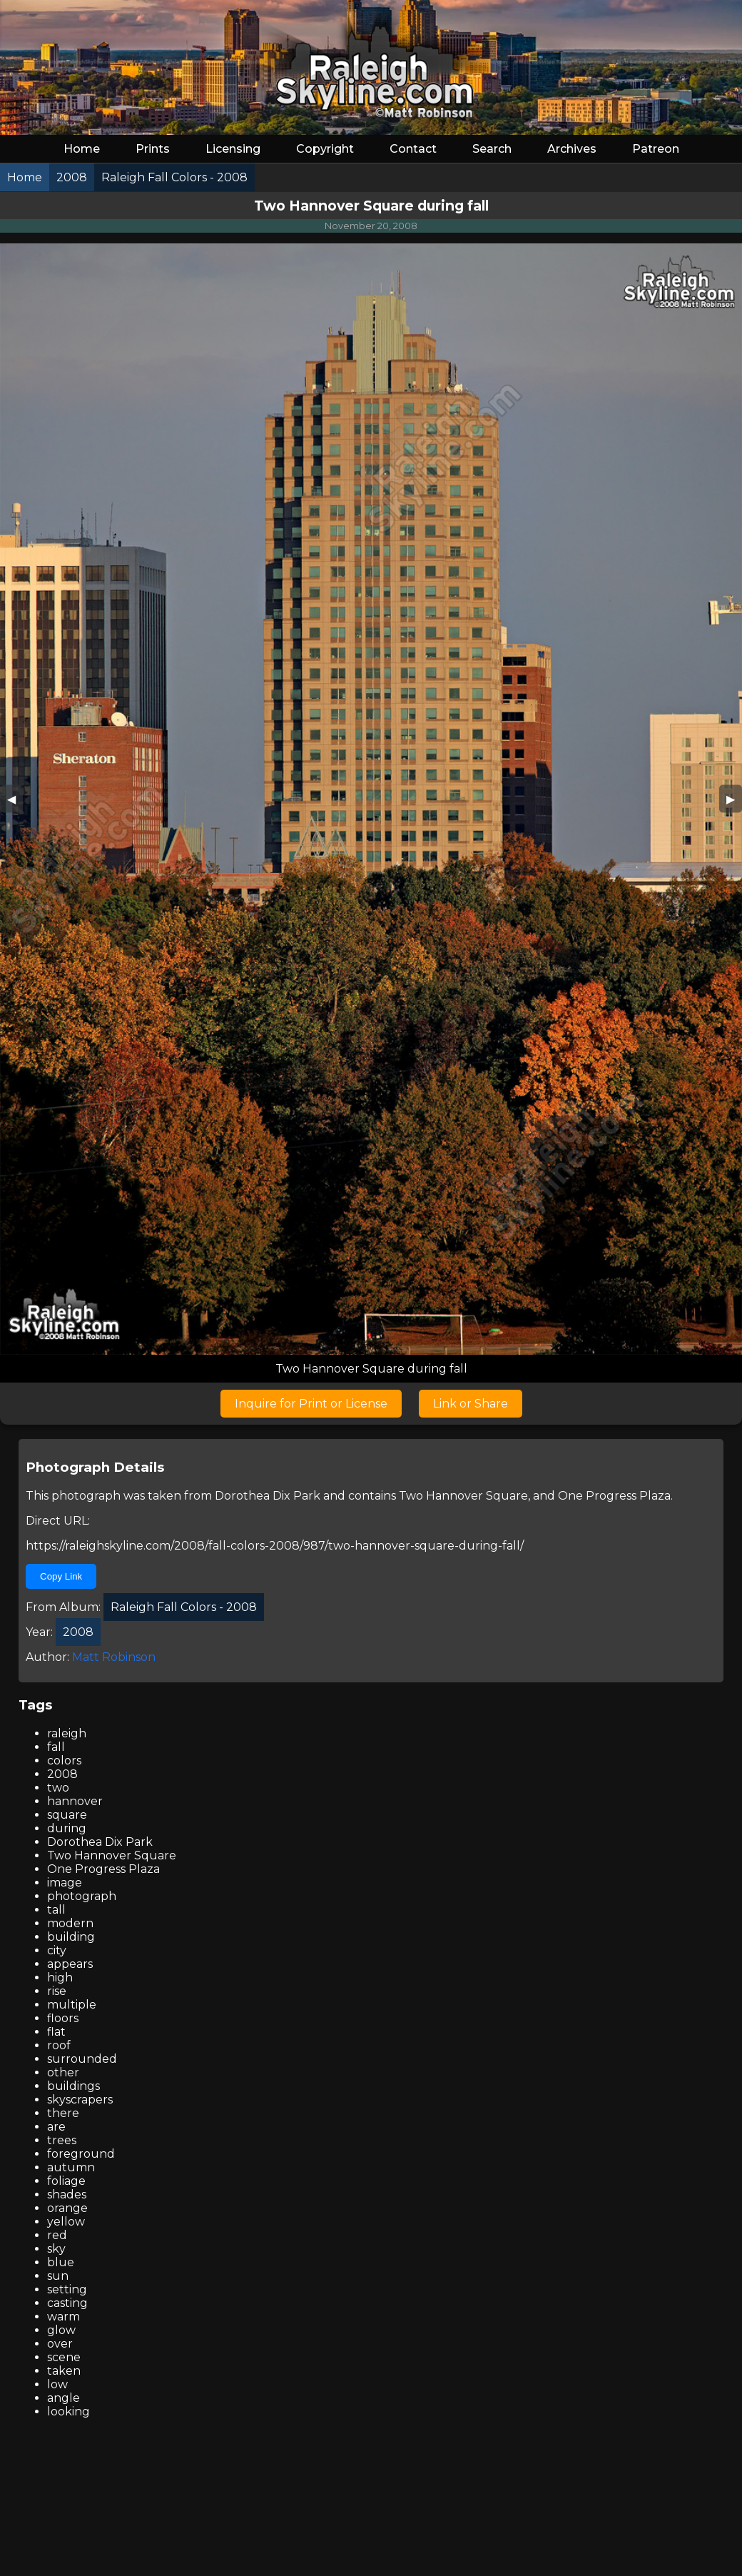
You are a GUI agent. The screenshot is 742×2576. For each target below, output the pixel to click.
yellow (66, 2221)
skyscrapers (80, 2099)
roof (59, 2045)
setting (67, 2289)
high (60, 1977)
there (63, 2113)
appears (70, 1964)
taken (64, 2371)
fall (56, 1747)
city (56, 1950)
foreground (81, 2154)
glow (61, 2330)
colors (64, 1760)
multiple (71, 2004)
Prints (153, 149)
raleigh (66, 1733)
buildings (73, 2086)
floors (62, 2018)
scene (64, 2357)
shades (66, 2194)
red (57, 2235)
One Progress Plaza (614, 1495)
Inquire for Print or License (311, 1403)
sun (57, 2276)
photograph (81, 1896)
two (58, 1787)
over (60, 2343)
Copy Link (61, 1576)
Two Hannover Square (463, 1495)
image (64, 1882)
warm (63, 2316)
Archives (571, 149)
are (56, 2126)
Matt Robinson (114, 1657)
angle (63, 2398)
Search (492, 149)
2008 (62, 1774)
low (57, 2384)
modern (70, 1923)
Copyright (325, 149)
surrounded (82, 2059)
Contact (413, 149)
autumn (71, 2167)
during (66, 1828)
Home (81, 149)
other (63, 2072)
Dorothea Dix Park (267, 1495)
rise (56, 1991)
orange (67, 2208)
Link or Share (470, 1403)
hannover (75, 1801)
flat (56, 2032)
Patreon (655, 149)
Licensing (232, 149)
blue (60, 2262)
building (71, 1937)
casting (67, 2303)
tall (56, 1909)
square (67, 1815)
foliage (66, 2181)
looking (68, 2411)
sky (56, 2249)
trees (61, 2140)
